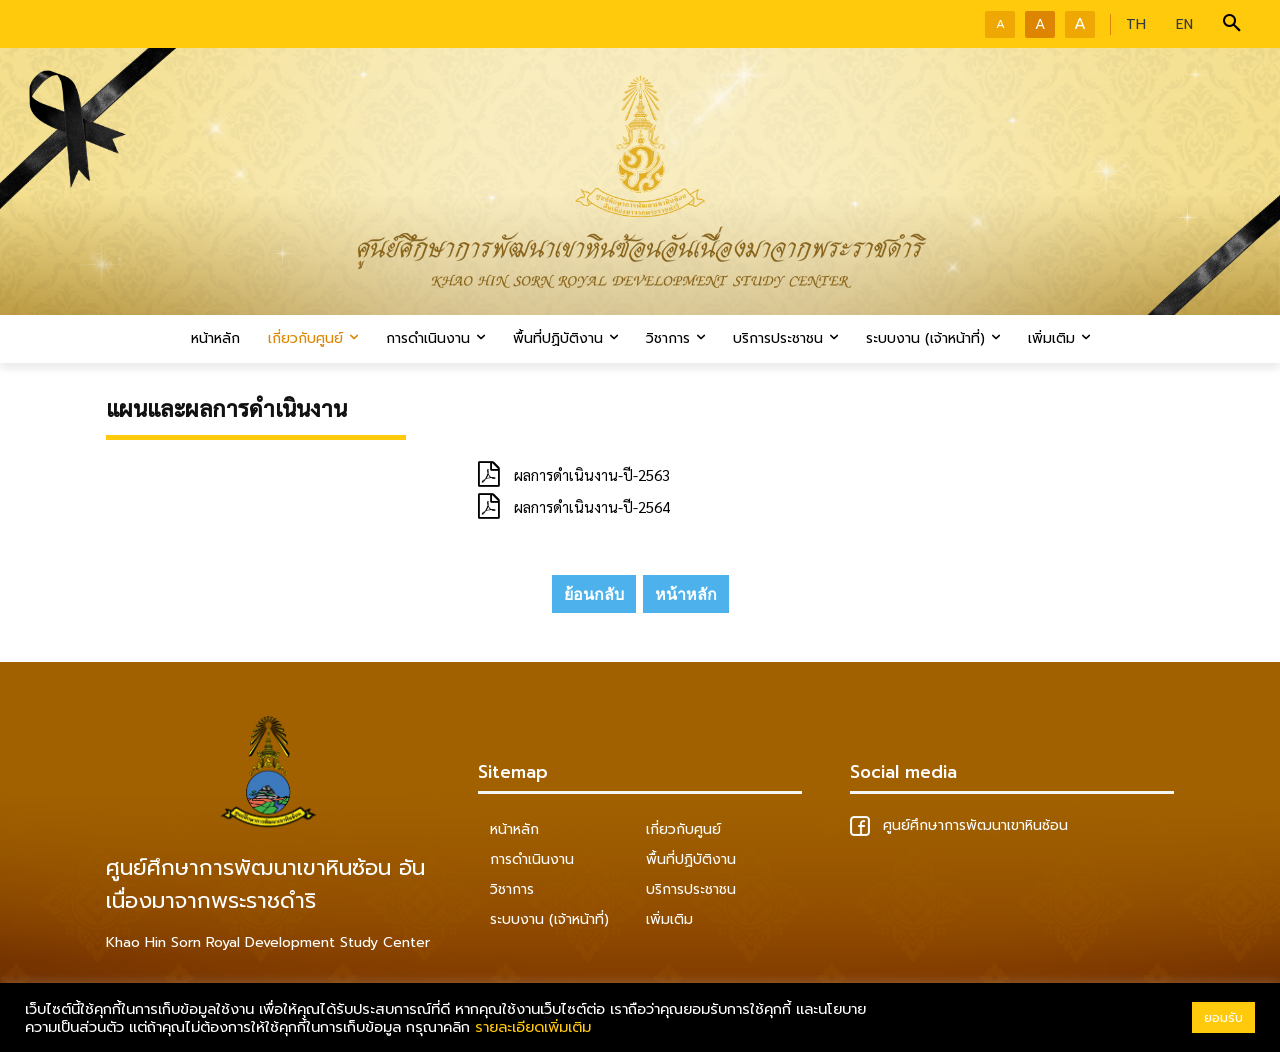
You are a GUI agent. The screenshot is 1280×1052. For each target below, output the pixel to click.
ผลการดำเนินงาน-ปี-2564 (592, 506)
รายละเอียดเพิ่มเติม (533, 1027)
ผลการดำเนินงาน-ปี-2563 (592, 474)
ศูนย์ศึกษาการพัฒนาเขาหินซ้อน (959, 825)
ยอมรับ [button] (1223, 1017)
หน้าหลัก (686, 594)
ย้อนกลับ (594, 594)
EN (1184, 24)
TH (1136, 24)
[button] (1232, 24)
